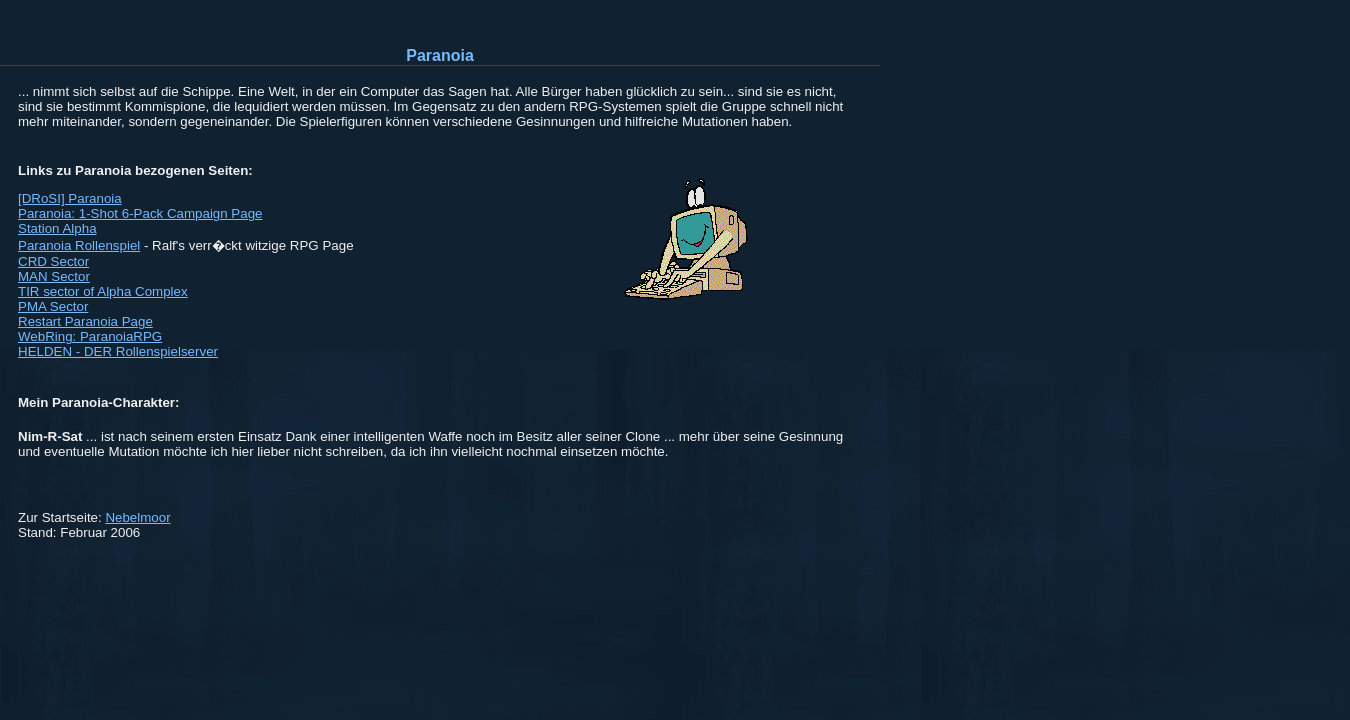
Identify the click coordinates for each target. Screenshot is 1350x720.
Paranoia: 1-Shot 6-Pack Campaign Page (140, 213)
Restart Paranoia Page (85, 321)
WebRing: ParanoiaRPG (90, 336)
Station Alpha (57, 228)
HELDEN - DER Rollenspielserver (118, 351)
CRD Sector (53, 261)
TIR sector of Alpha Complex (103, 291)
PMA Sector (53, 306)
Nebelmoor (137, 517)
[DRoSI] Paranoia (70, 198)
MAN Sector (54, 276)
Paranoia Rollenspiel (79, 245)
